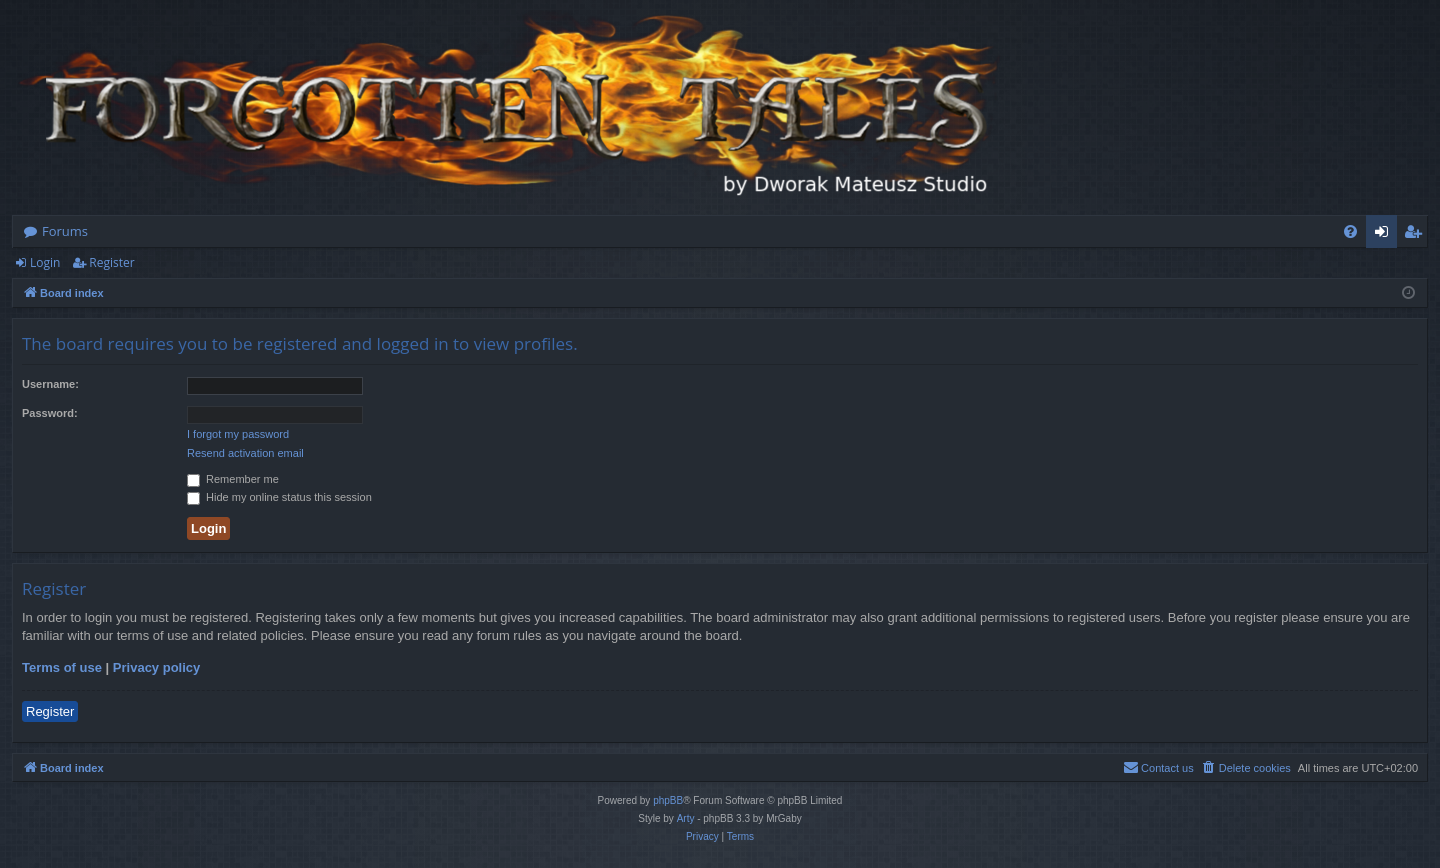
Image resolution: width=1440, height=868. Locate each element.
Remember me (233, 479)
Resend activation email (245, 453)
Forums (65, 231)
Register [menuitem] (1417, 235)
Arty (686, 818)
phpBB (668, 800)
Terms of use (62, 667)
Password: (50, 413)
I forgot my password (238, 434)
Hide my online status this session (279, 497)
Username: (50, 384)
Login (45, 262)
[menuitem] (1350, 231)
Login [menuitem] (1385, 235)
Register (111, 262)
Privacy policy (156, 667)
